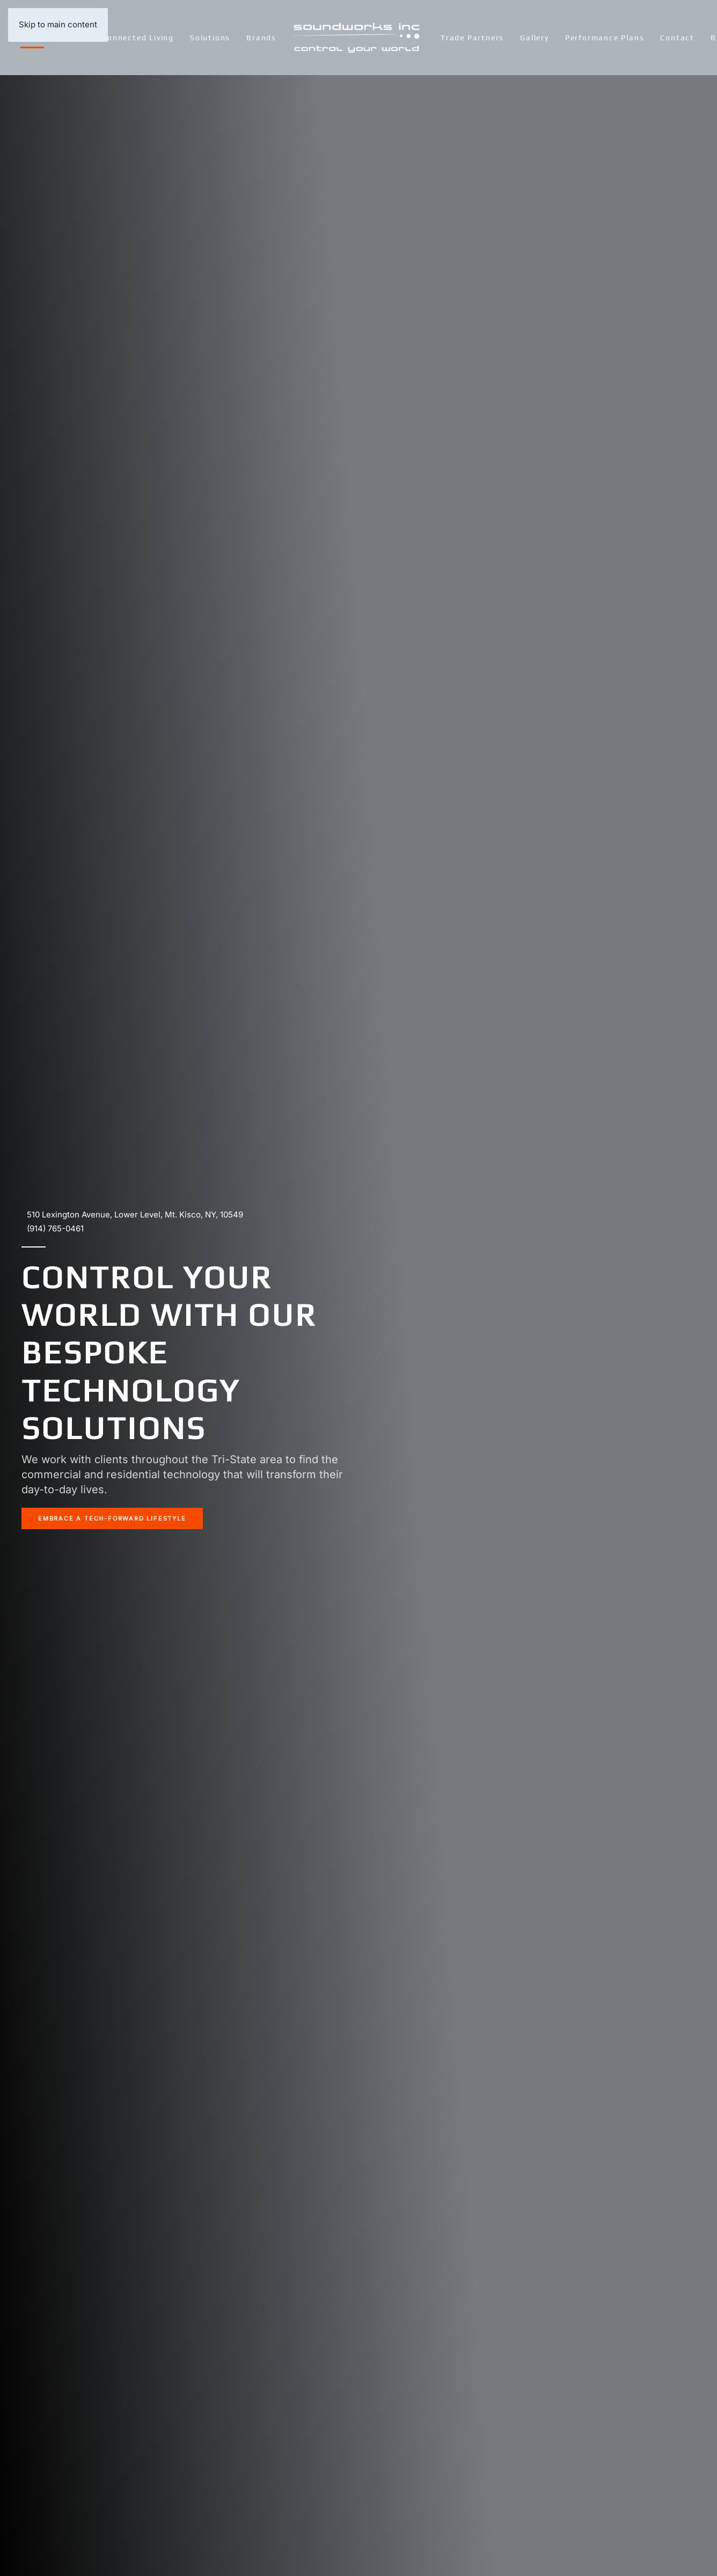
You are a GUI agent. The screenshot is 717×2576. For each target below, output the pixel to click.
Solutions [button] (210, 37)
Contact (677, 37)
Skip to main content (58, 24)
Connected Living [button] (138, 37)
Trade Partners (472, 37)
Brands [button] (261, 37)
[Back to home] (358, 37)
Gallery (534, 37)
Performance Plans (605, 37)
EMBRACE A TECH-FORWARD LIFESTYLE (112, 1518)
